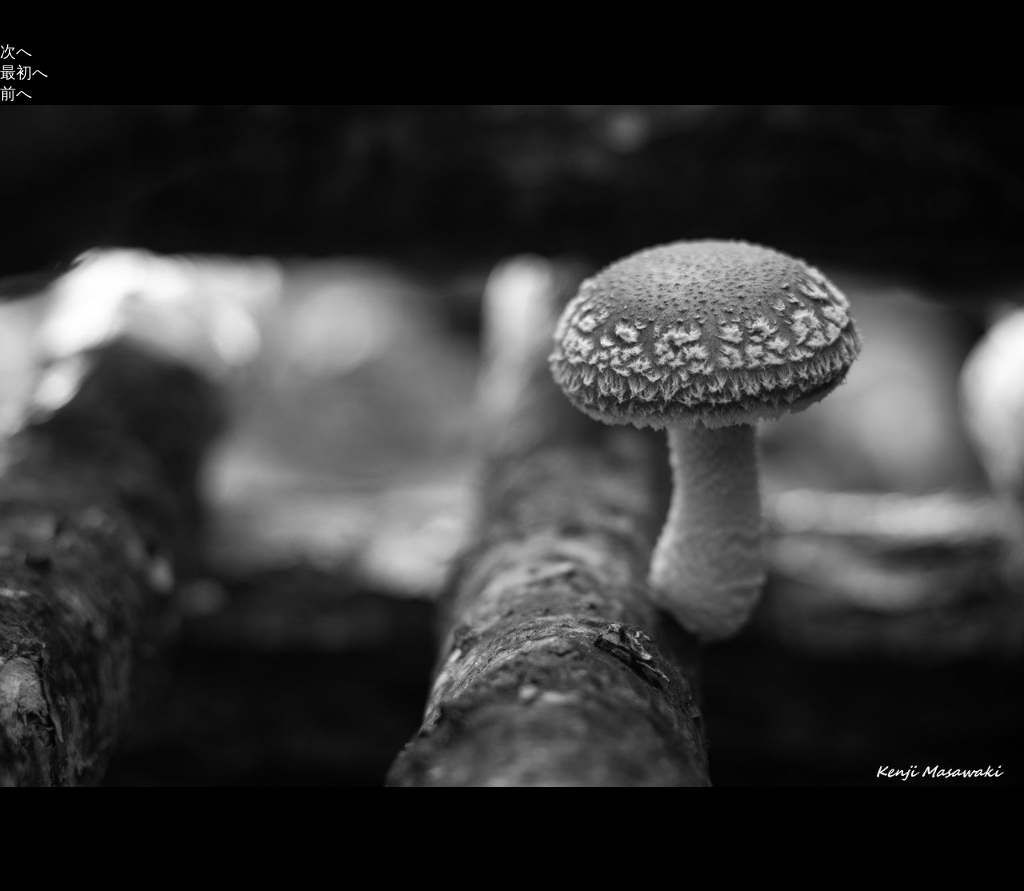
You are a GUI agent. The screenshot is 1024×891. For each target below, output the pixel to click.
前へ (16, 93)
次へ (16, 51)
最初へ (24, 72)
